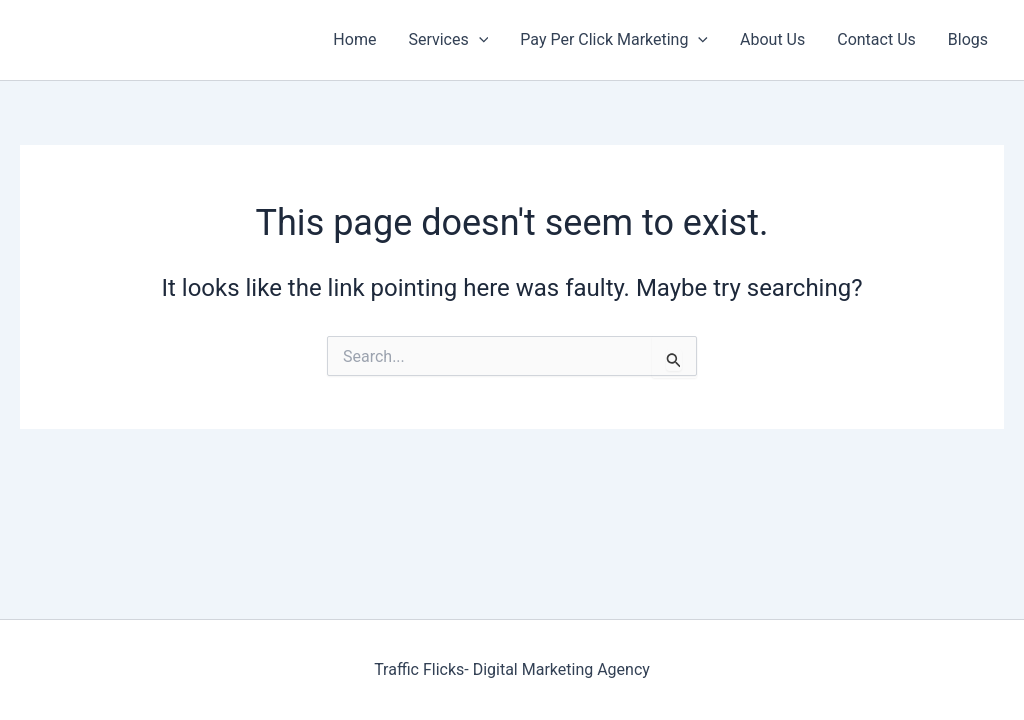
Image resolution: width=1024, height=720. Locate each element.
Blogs (968, 39)
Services (448, 40)
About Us (772, 39)
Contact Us (876, 39)
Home (354, 39)
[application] (479, 40)
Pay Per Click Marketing (614, 40)
